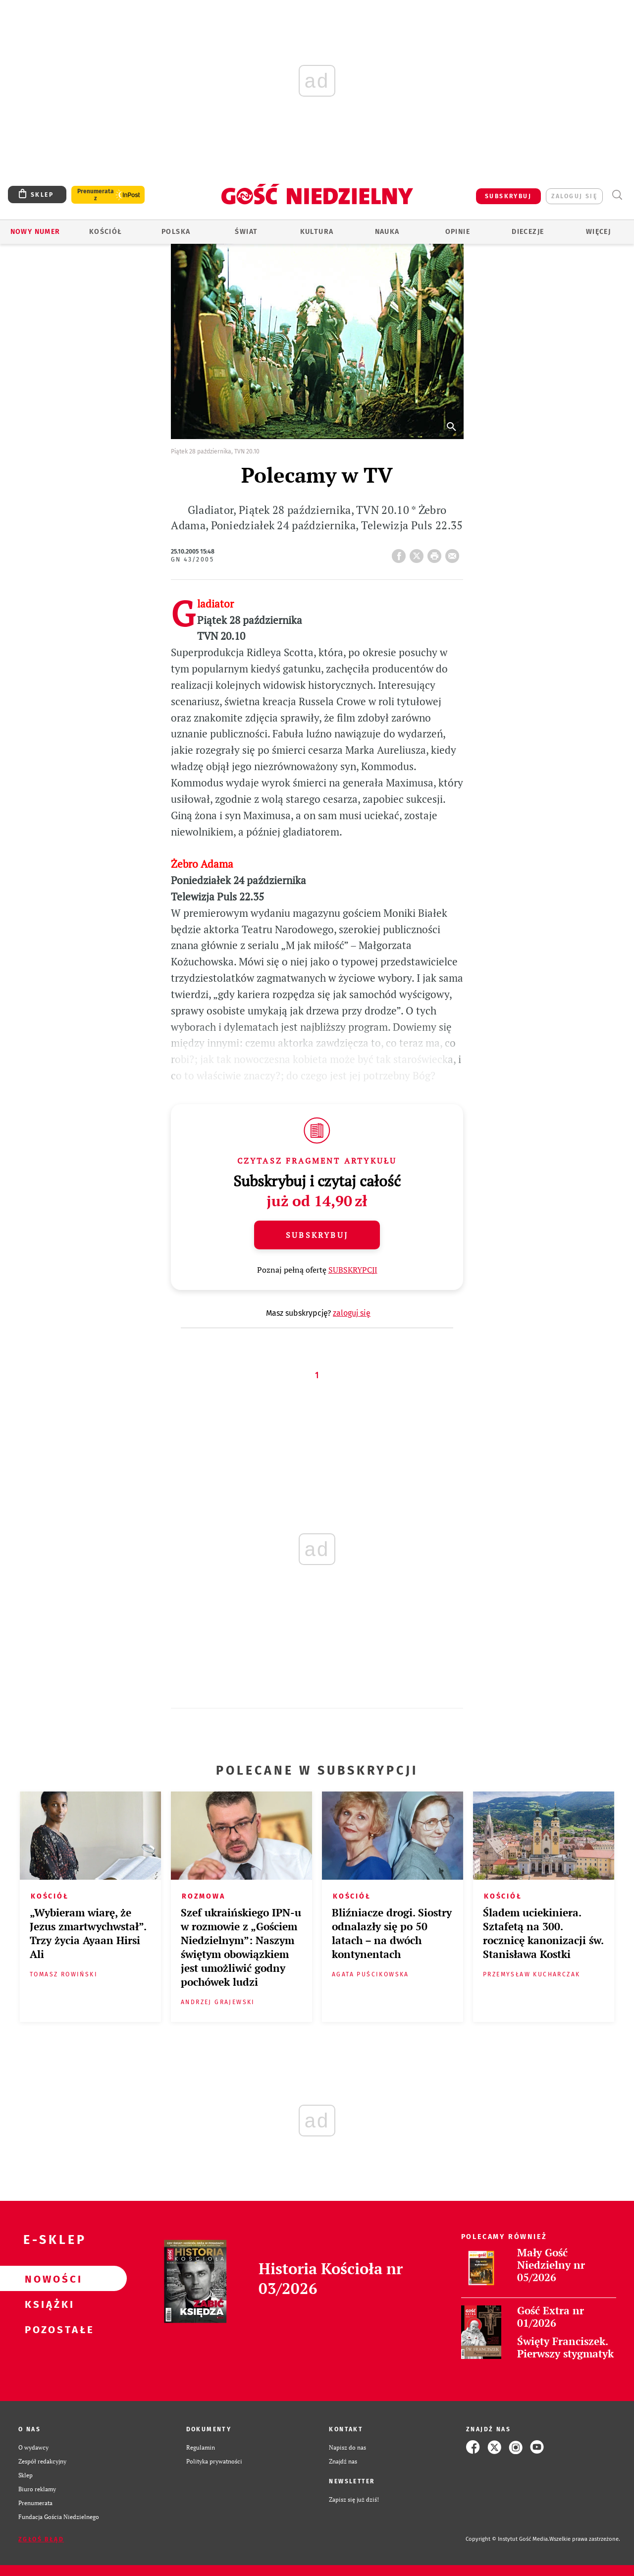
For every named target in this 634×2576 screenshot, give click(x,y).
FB (401, 553)
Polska (175, 231)
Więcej (598, 231)
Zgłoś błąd (41, 2539)
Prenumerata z (95, 195)
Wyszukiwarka (617, 195)
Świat (246, 231)
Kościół (105, 231)
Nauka (387, 231)
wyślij (454, 553)
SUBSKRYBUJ (508, 196)
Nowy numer (35, 231)
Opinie (457, 231)
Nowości (47, 2278)
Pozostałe (47, 2329)
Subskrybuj (317, 1235)
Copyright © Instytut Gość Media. (507, 2539)
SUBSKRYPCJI (352, 1269)
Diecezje (528, 231)
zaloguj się (574, 196)
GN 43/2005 (192, 559)
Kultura (317, 231)
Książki (47, 2303)
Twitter (418, 553)
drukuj (436, 553)
